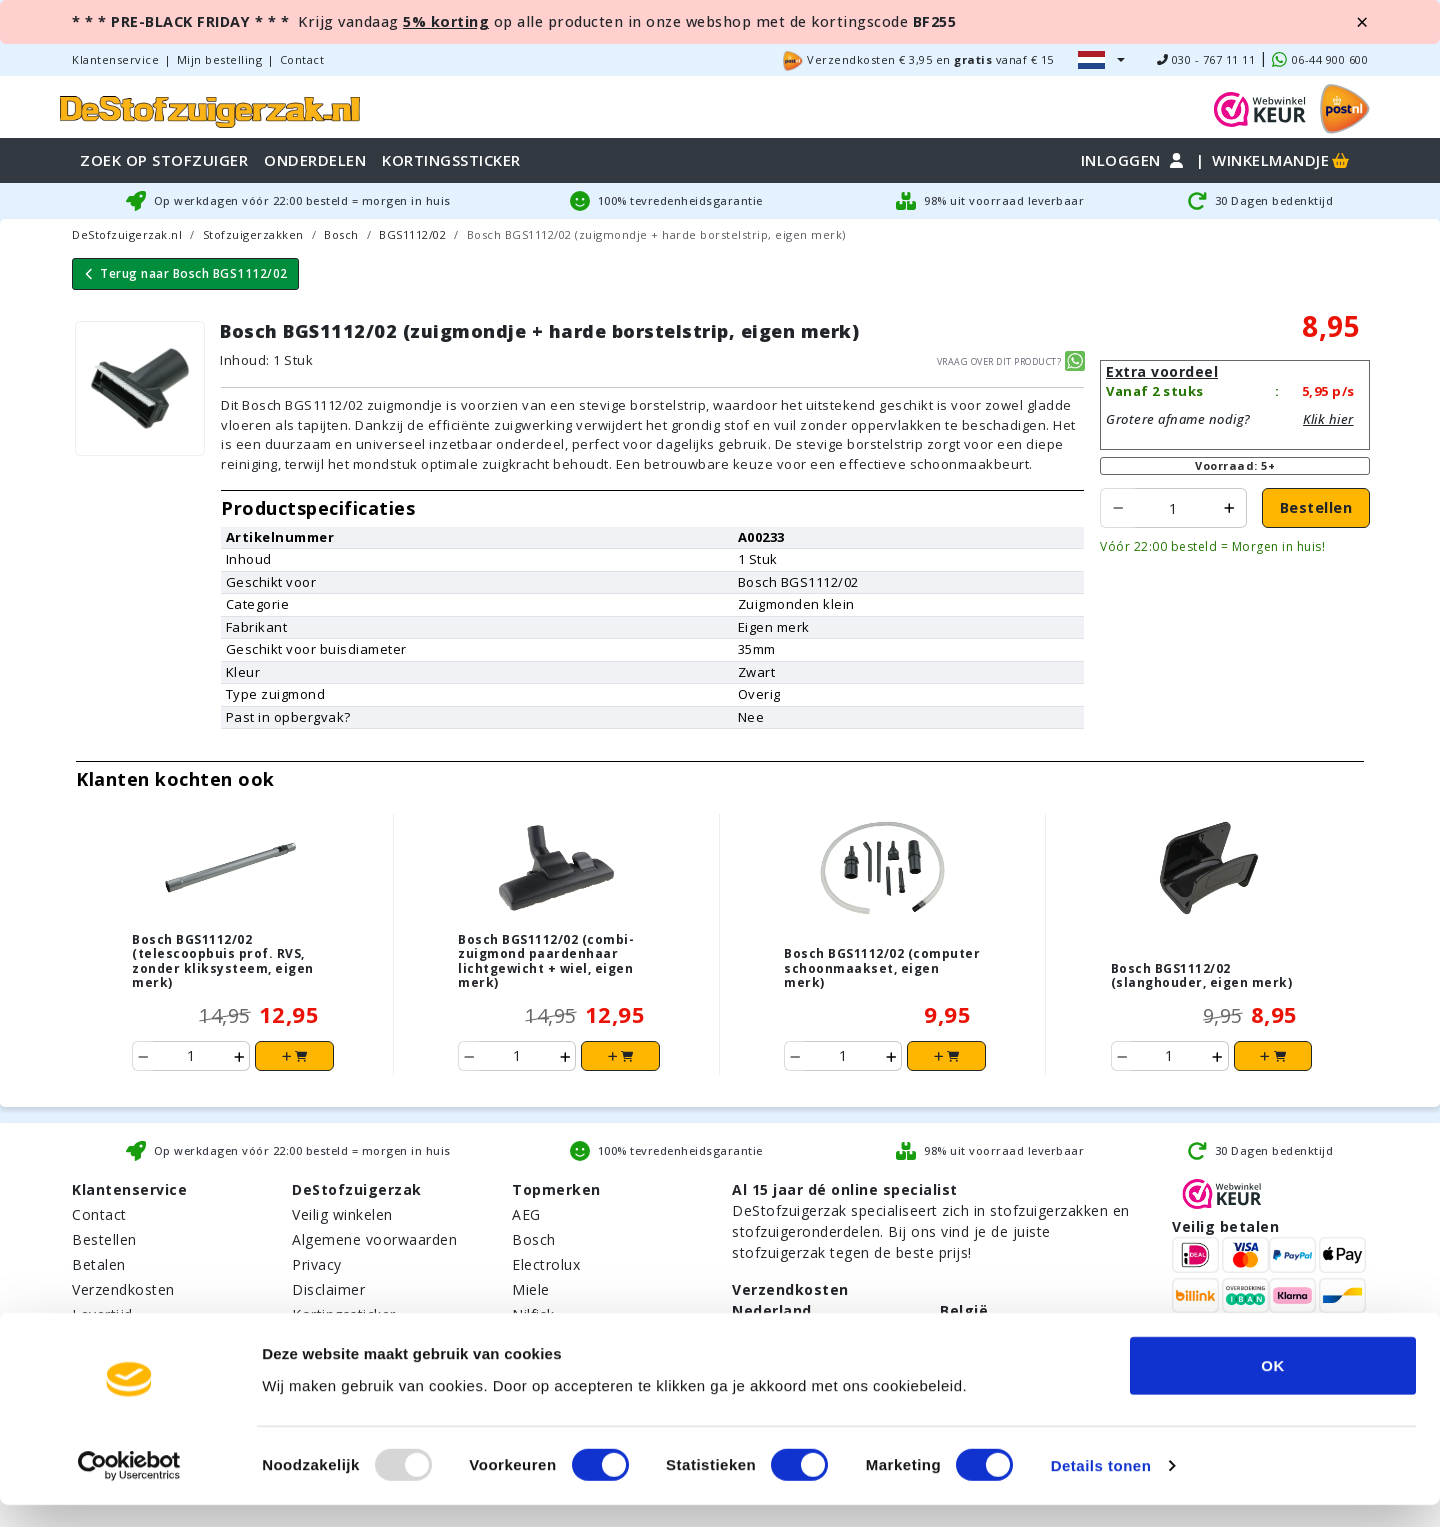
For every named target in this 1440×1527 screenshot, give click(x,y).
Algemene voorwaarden (374, 1239)
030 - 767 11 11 (1206, 59)
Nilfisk (533, 1314)
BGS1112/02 (412, 234)
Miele (531, 1289)
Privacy (317, 1264)
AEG (526, 1214)
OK (1273, 1386)
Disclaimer (328, 1289)
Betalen (99, 1264)
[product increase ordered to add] (1230, 508)
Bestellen (1316, 507)
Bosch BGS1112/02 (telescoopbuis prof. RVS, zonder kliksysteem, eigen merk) (223, 961)
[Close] (1362, 22)
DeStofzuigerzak (357, 1189)
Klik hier (1328, 419)
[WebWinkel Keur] (1260, 107)
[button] (1101, 60)
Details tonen (1101, 1487)
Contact (302, 59)
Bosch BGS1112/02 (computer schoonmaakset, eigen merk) (882, 968)
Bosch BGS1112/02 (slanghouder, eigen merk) (1202, 975)
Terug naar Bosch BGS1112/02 (185, 273)
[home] (210, 108)
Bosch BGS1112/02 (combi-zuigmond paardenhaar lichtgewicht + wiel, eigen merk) (546, 961)
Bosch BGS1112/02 (798, 582)
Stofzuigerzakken (253, 234)
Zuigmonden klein (796, 604)
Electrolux (546, 1264)
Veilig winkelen (342, 1214)
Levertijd (102, 1314)
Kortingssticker (344, 1314)
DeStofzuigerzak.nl (127, 234)
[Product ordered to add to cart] (1174, 508)
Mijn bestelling (220, 59)
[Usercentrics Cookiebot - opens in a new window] (129, 1488)
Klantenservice (115, 59)
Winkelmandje (1282, 160)
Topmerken (556, 1189)
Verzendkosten (123, 1289)
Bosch (341, 234)
